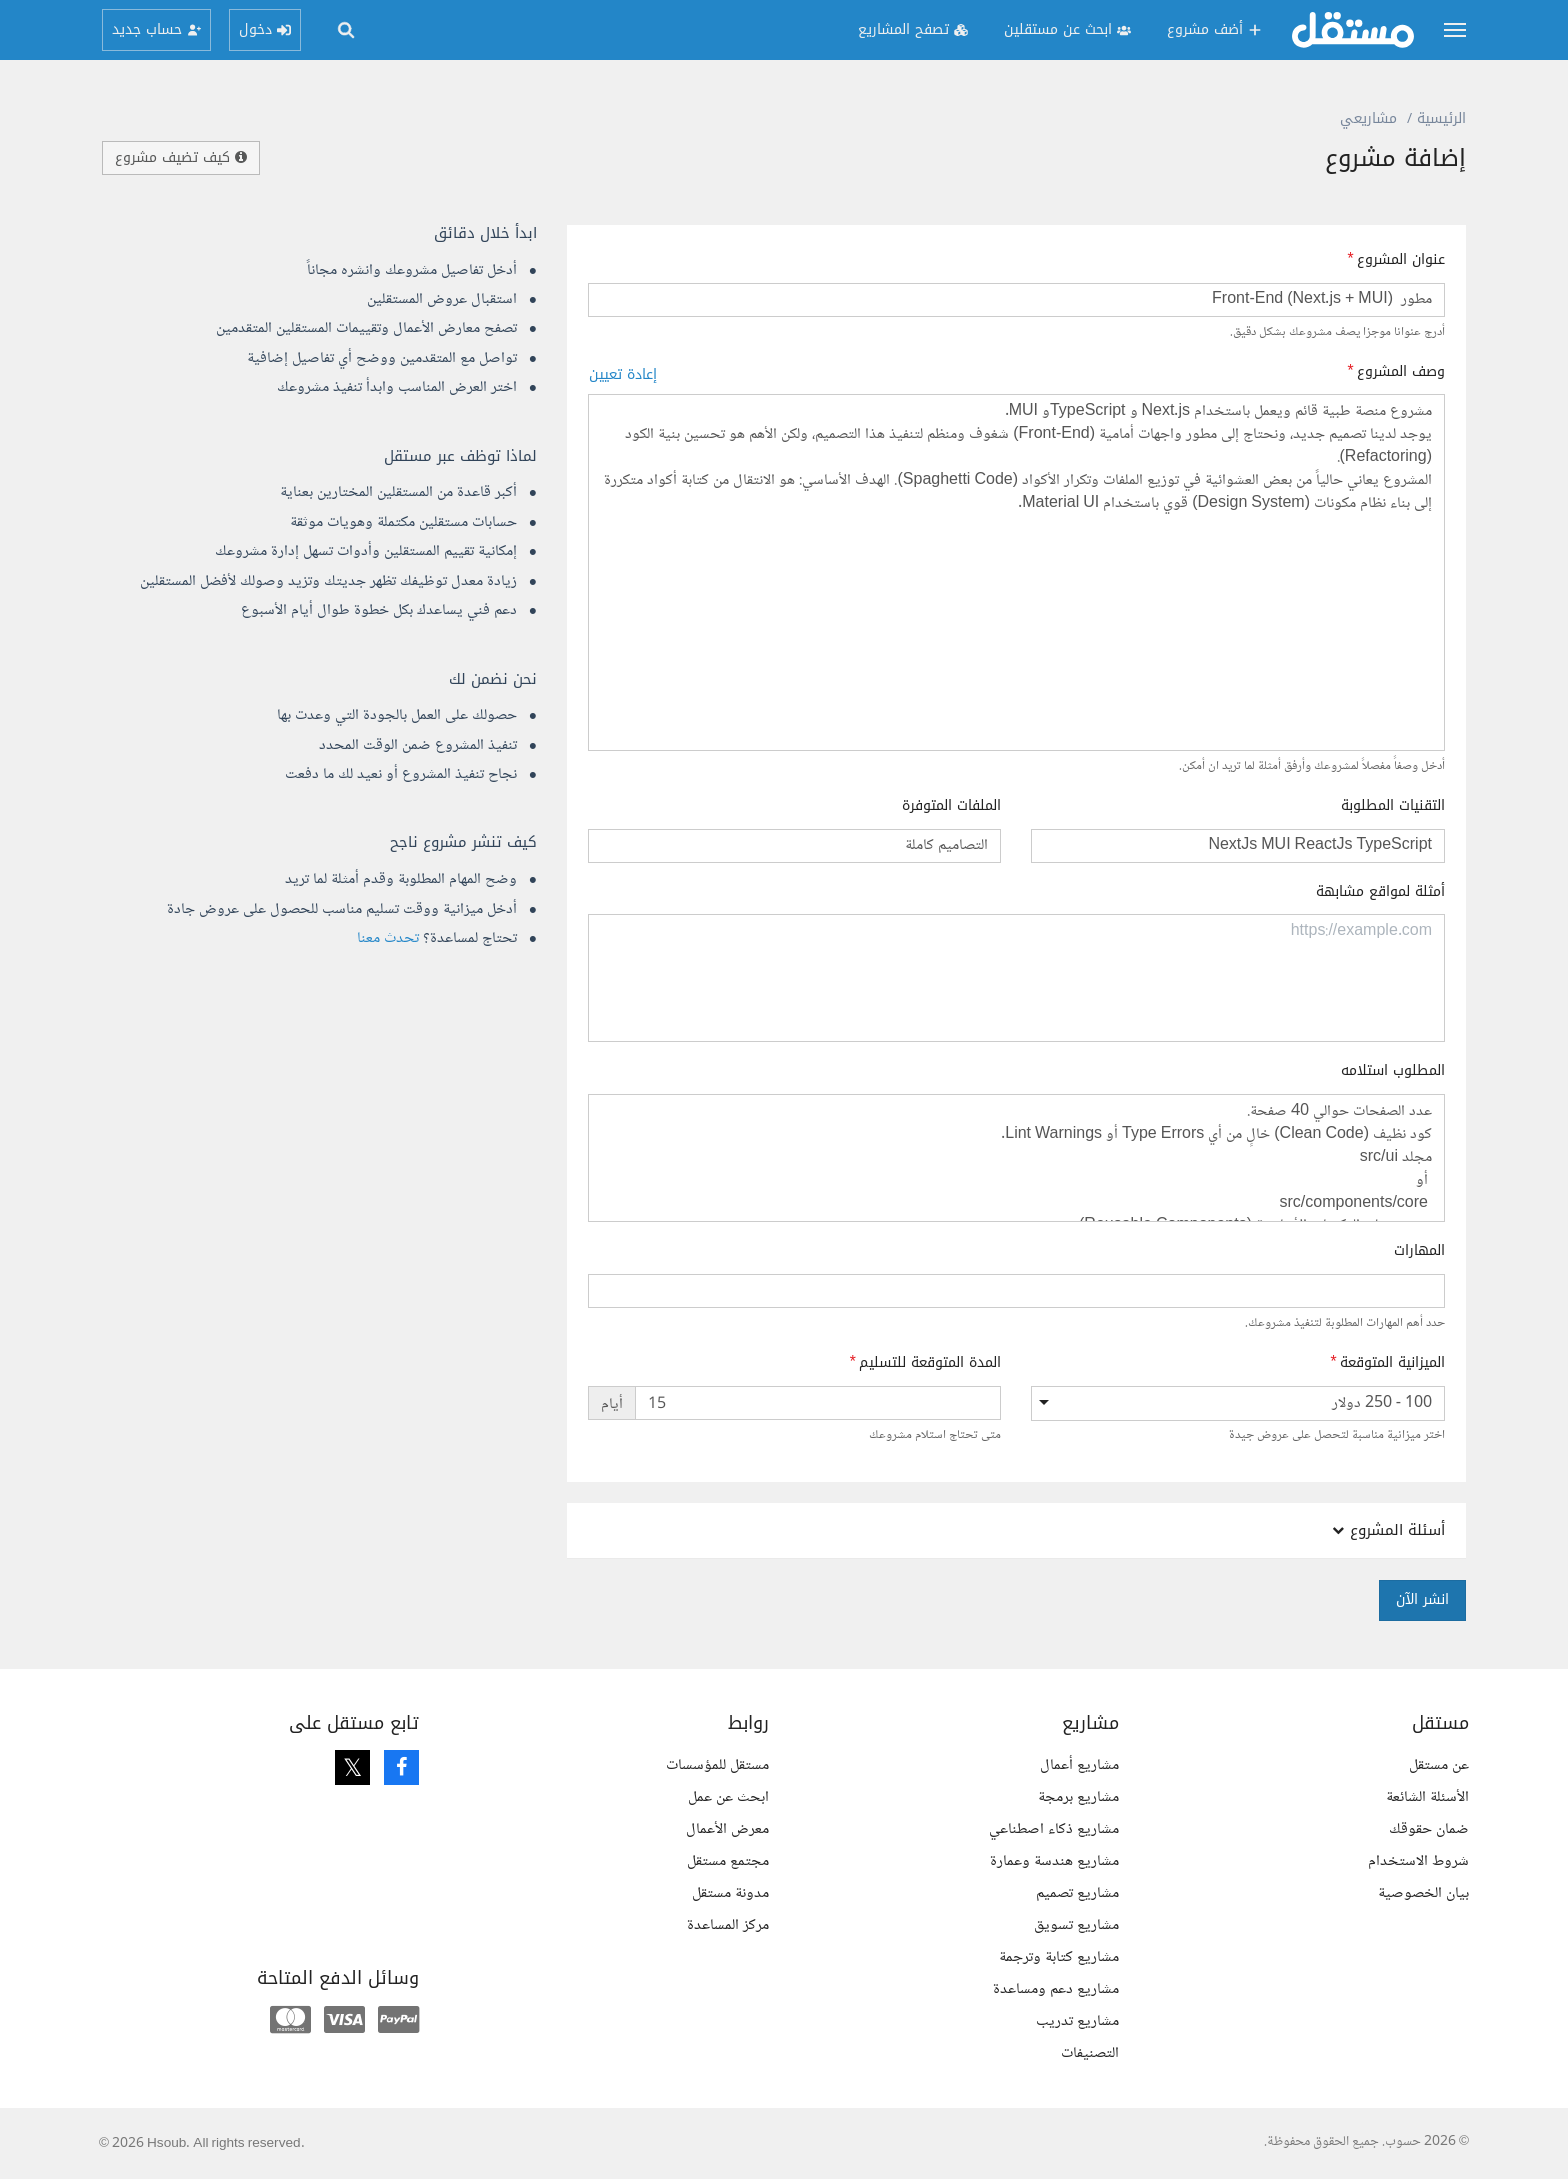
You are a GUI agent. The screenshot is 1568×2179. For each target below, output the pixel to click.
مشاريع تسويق (1076, 1925)
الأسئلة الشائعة (1427, 1797)
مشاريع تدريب (1077, 2021)
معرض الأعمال (727, 1829)
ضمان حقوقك (1429, 1829)
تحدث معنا (388, 938)
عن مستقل (1439, 1765)
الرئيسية (1441, 118)
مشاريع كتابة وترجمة (1059, 1957)
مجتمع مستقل (728, 1861)
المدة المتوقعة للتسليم (930, 1363)
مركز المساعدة (728, 1925)
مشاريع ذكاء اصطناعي (1054, 1829)
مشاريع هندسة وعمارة (1054, 1861)
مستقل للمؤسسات (717, 1765)
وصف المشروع (1401, 372)
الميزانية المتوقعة (1392, 1363)
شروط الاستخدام (1418, 1861)
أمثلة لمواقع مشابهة (1380, 892)
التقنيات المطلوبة (1393, 806)
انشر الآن (1422, 1599)
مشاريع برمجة (1078, 1797)
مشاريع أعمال (1079, 1765)
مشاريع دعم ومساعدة (1056, 1989)
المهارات (1419, 1251)
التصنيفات (1090, 2053)
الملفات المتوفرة (951, 806)
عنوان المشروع (1401, 260)
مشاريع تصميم (1077, 1893)
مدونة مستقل (730, 1893)
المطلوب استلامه (1393, 1071)
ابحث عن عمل (728, 1797)
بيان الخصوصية (1423, 1893)
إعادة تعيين (623, 374)
